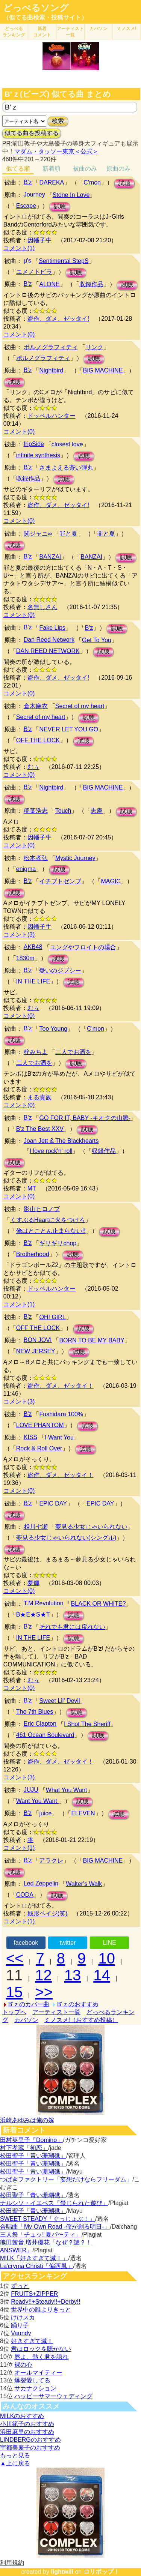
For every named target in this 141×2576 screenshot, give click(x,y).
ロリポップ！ (101, 2571)
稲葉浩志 (36, 811)
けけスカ (23, 2317)
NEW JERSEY (35, 1351)
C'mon (92, 182)
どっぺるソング (36, 8)
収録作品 (91, 284)
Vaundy (21, 2333)
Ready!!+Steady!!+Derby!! (45, 2301)
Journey (34, 194)
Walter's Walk (84, 1884)
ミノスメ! (126, 28)
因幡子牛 (39, 240)
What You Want (66, 1790)
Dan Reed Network (49, 639)
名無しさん (42, 607)
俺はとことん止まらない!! (51, 1231)
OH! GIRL (52, 1317)
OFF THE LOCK (38, 740)
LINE (109, 1943)
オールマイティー (38, 2372)
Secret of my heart (80, 706)
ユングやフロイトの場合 (83, 947)
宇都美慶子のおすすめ (30, 2447)
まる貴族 (39, 1097)
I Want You (59, 1437)
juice (45, 1813)
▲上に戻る (15, 2463)
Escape (26, 206)
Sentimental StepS (64, 261)
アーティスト (70, 32)
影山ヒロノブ (42, 1209)
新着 (42, 32)
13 (72, 1975)
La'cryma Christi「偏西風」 (36, 2266)
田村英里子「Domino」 (31, 2140)
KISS (30, 1437)
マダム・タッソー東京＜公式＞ (56, 151)
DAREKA (51, 182)
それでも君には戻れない (72, 1627)
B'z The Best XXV (40, 1129)
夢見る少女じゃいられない (91, 1527)
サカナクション (35, 2388)
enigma (26, 869)
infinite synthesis (38, 455)
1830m (25, 958)
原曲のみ (118, 168)
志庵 (97, 811)
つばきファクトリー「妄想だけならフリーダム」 (66, 2179)
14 (101, 1975)
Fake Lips (52, 627)
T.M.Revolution (44, 1603)
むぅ (33, 767)
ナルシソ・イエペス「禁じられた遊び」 (54, 2203)
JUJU (31, 1789)
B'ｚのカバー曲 (29, 2004)
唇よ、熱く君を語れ (41, 2357)
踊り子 (20, 2325)
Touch (63, 811)
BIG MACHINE (103, 370)
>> (44, 1992)
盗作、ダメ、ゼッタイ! (58, 318)
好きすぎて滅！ (32, 2341)
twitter (68, 1943)
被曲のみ (85, 168)
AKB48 (33, 947)
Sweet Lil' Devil (59, 1701)
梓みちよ (36, 1052)
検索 (58, 121)
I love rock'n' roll (51, 1151)
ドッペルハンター (51, 416)
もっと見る (15, 2455)
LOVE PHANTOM (40, 1425)
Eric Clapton (40, 1723)
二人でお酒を (73, 1052)
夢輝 (33, 1583)
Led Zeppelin (41, 1883)
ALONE (49, 284)
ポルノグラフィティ (51, 347)
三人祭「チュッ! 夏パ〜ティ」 (41, 2234)
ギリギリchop (57, 1243)
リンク (94, 347)
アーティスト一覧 (56, 2012)
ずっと (20, 2286)
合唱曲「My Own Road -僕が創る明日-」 (55, 2226)
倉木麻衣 (36, 706)
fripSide (34, 444)
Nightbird (51, 370)
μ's (27, 260)
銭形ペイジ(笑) (47, 1913)
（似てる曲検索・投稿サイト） (45, 17)
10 (106, 1958)
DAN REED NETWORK (48, 651)
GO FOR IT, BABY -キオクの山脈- (84, 1118)
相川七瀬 (36, 1527)
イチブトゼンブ (60, 881)
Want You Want (37, 1801)
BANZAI (50, 557)
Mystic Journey (75, 858)
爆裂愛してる (32, 2380)
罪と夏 (68, 533)
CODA (24, 1894)
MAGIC (110, 881)
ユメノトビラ (34, 272)
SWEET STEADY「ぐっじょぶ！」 (47, 2219)
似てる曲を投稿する (32, 133)
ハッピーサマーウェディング (53, 2396)
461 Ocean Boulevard (45, 1735)
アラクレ (51, 1860)
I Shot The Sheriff (87, 1724)
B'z (28, 182)
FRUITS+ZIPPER (34, 2294)
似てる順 (18, 168)
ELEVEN (83, 1813)
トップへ (14, 2012)
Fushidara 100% (61, 1414)
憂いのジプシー (60, 970)
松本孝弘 (36, 858)
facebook (26, 1943)
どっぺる (14, 32)
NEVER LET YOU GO (68, 729)
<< (15, 1958)
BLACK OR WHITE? (98, 1603)
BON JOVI (38, 1340)
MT (31, 1188)
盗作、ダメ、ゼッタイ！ (60, 1386)
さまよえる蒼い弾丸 (66, 467)
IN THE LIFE (33, 981)
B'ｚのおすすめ (78, 2004)
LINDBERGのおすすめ (30, 2439)
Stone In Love (71, 195)
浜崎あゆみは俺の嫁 (27, 2120)
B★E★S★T (33, 1614)
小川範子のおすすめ (27, 2424)
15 (14, 1992)
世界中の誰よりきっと (41, 2309)
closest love (67, 444)
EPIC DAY (53, 1503)
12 (43, 1975)
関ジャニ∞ (38, 533)
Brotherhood (32, 1254)
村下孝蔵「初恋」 (24, 2148)
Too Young (53, 1028)
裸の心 (23, 2364)
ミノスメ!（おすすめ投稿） (81, 2020)
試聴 (124, 183)
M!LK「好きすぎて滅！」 (34, 2258)
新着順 (51, 168)
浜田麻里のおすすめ (27, 2432)
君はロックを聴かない (41, 2349)
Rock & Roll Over (39, 1448)
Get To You (96, 640)
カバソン (98, 28)
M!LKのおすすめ (22, 2416)
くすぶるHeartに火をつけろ (47, 1220)
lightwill (62, 2571)
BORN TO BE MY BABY (91, 1340)
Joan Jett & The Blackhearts (61, 1141)
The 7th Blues (34, 1711)
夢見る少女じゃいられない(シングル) (66, 1537)
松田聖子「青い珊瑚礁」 (33, 2156)
